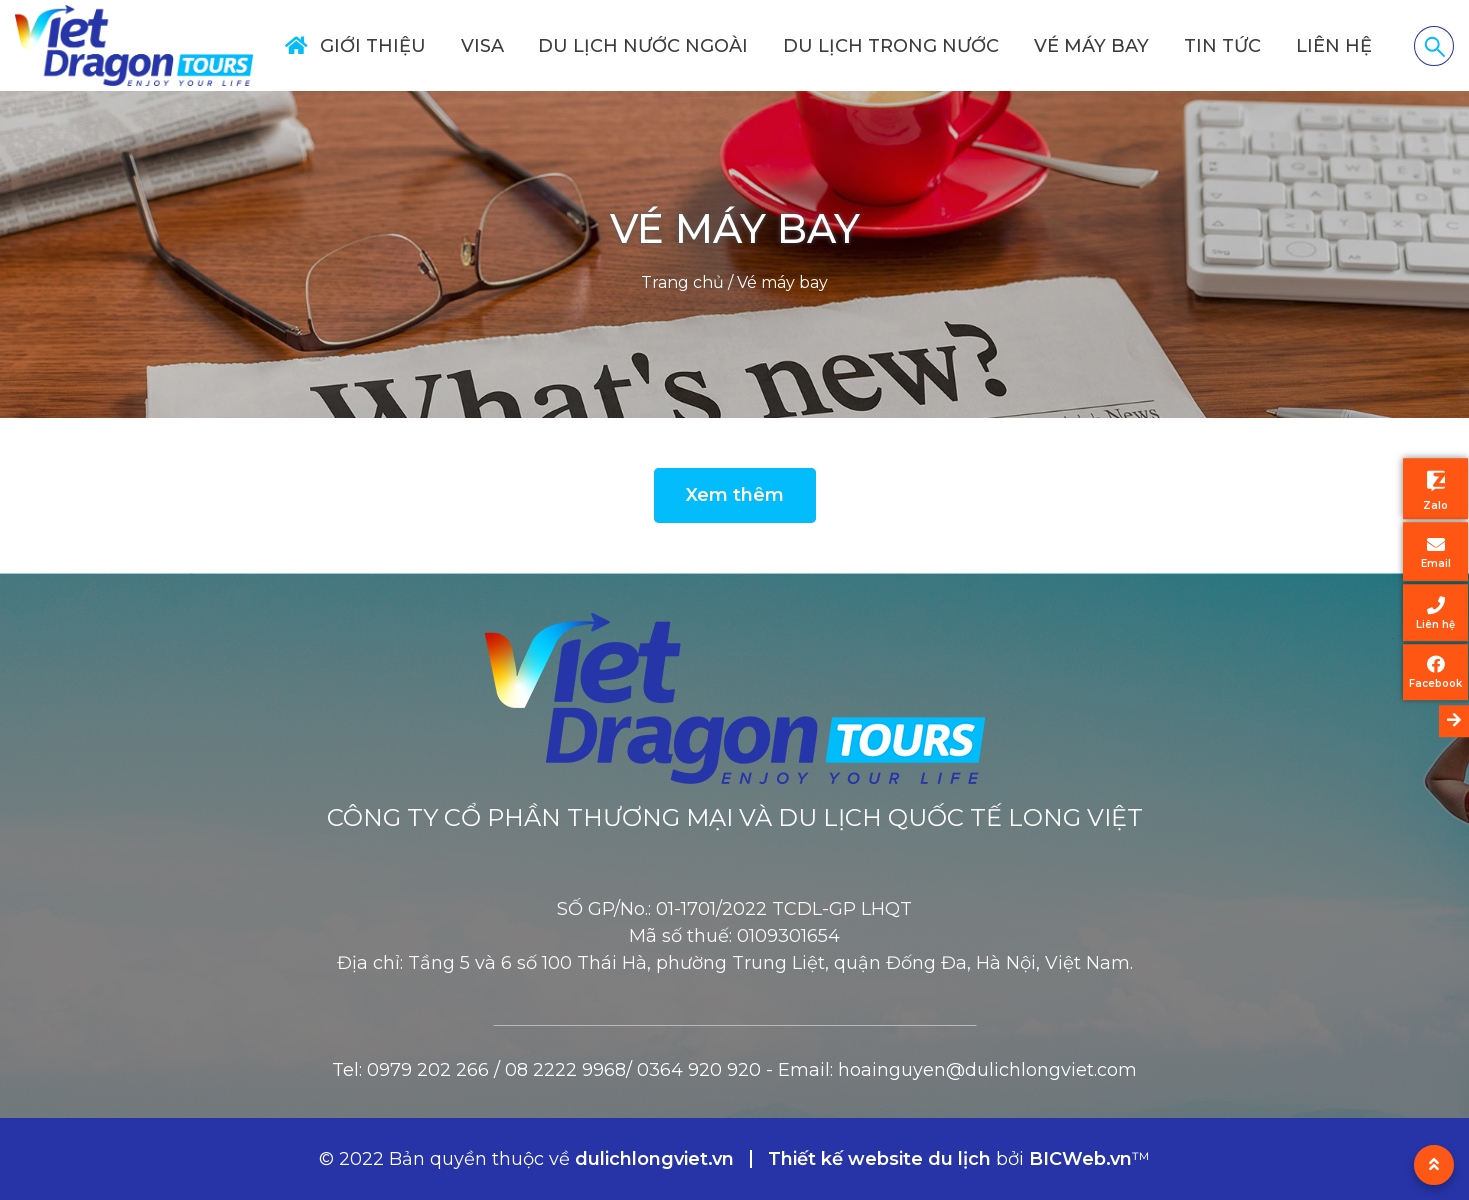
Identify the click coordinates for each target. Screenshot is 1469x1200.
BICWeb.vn (1080, 1159)
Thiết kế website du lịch (882, 1159)
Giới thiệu (373, 46)
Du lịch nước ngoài (643, 46)
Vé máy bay (1091, 46)
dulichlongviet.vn (654, 1159)
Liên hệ (1334, 46)
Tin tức (1222, 46)
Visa (482, 46)
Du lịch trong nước (891, 46)
